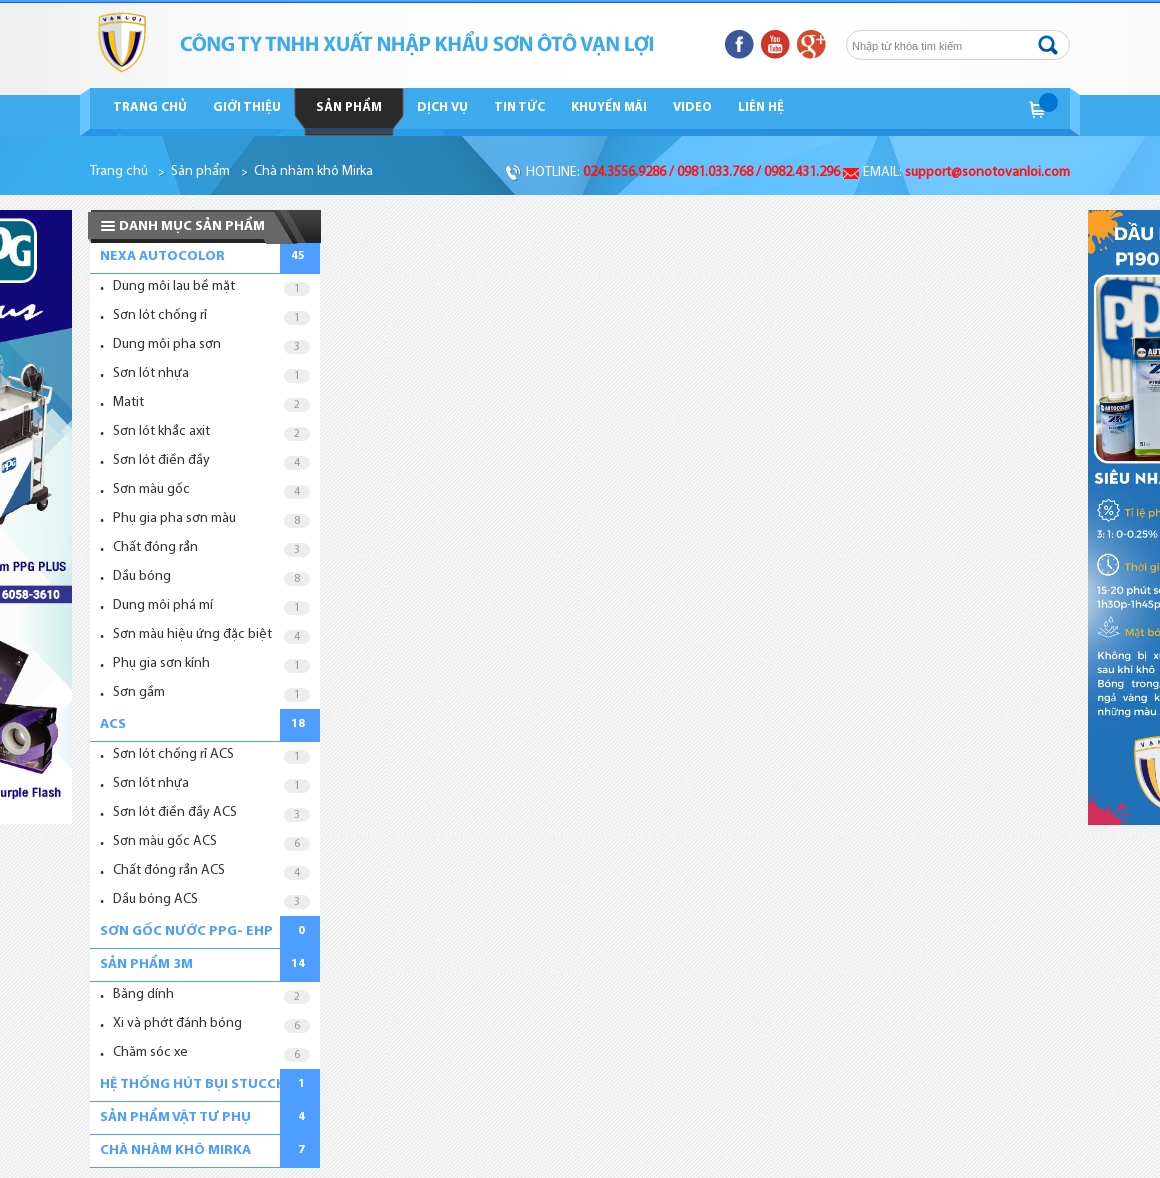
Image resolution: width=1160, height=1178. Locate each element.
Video (692, 107)
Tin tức (519, 107)
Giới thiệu (247, 107)
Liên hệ (761, 107)
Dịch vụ (442, 107)
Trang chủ (150, 107)
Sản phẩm (349, 107)
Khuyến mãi (609, 107)
